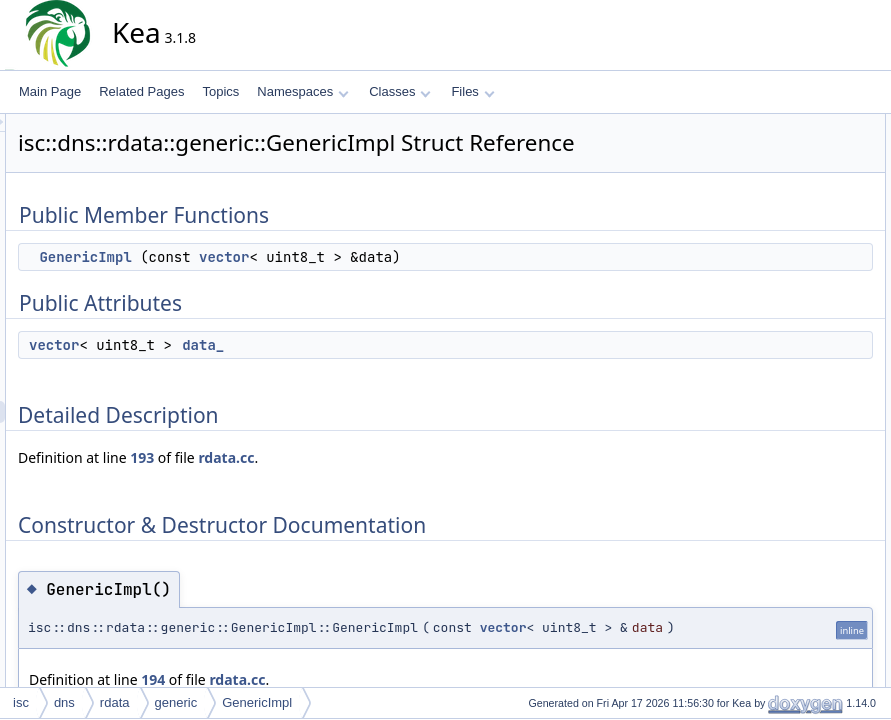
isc (21, 702)
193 (322, 485)
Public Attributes (781, 169)
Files (472, 91)
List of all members (788, 323)
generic (176, 702)
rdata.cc (406, 485)
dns (64, 702)
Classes (400, 91)
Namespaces (302, 91)
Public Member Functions (805, 125)
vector (404, 285)
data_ (383, 373)
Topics (220, 91)
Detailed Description (791, 213)
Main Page (50, 91)
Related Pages (141, 91)
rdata (115, 702)
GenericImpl (265, 285)
